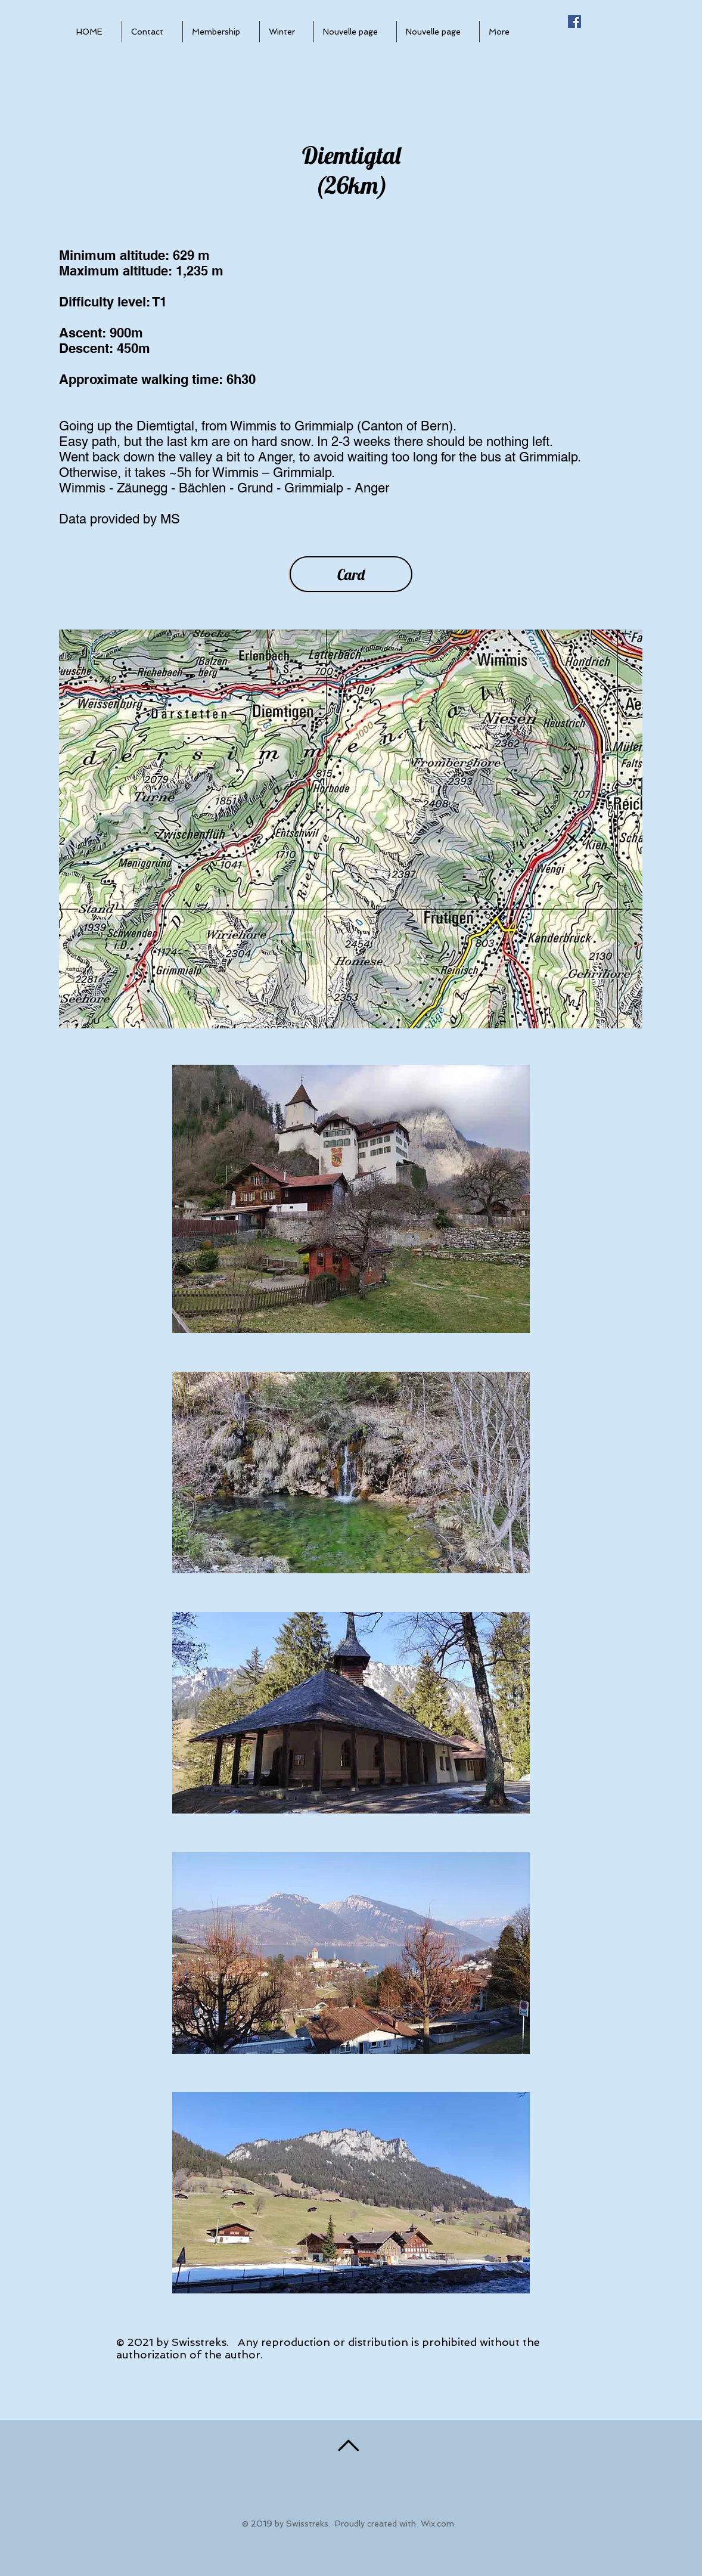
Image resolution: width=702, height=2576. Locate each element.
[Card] (351, 574)
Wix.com (437, 2523)
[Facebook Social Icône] (574, 21)
